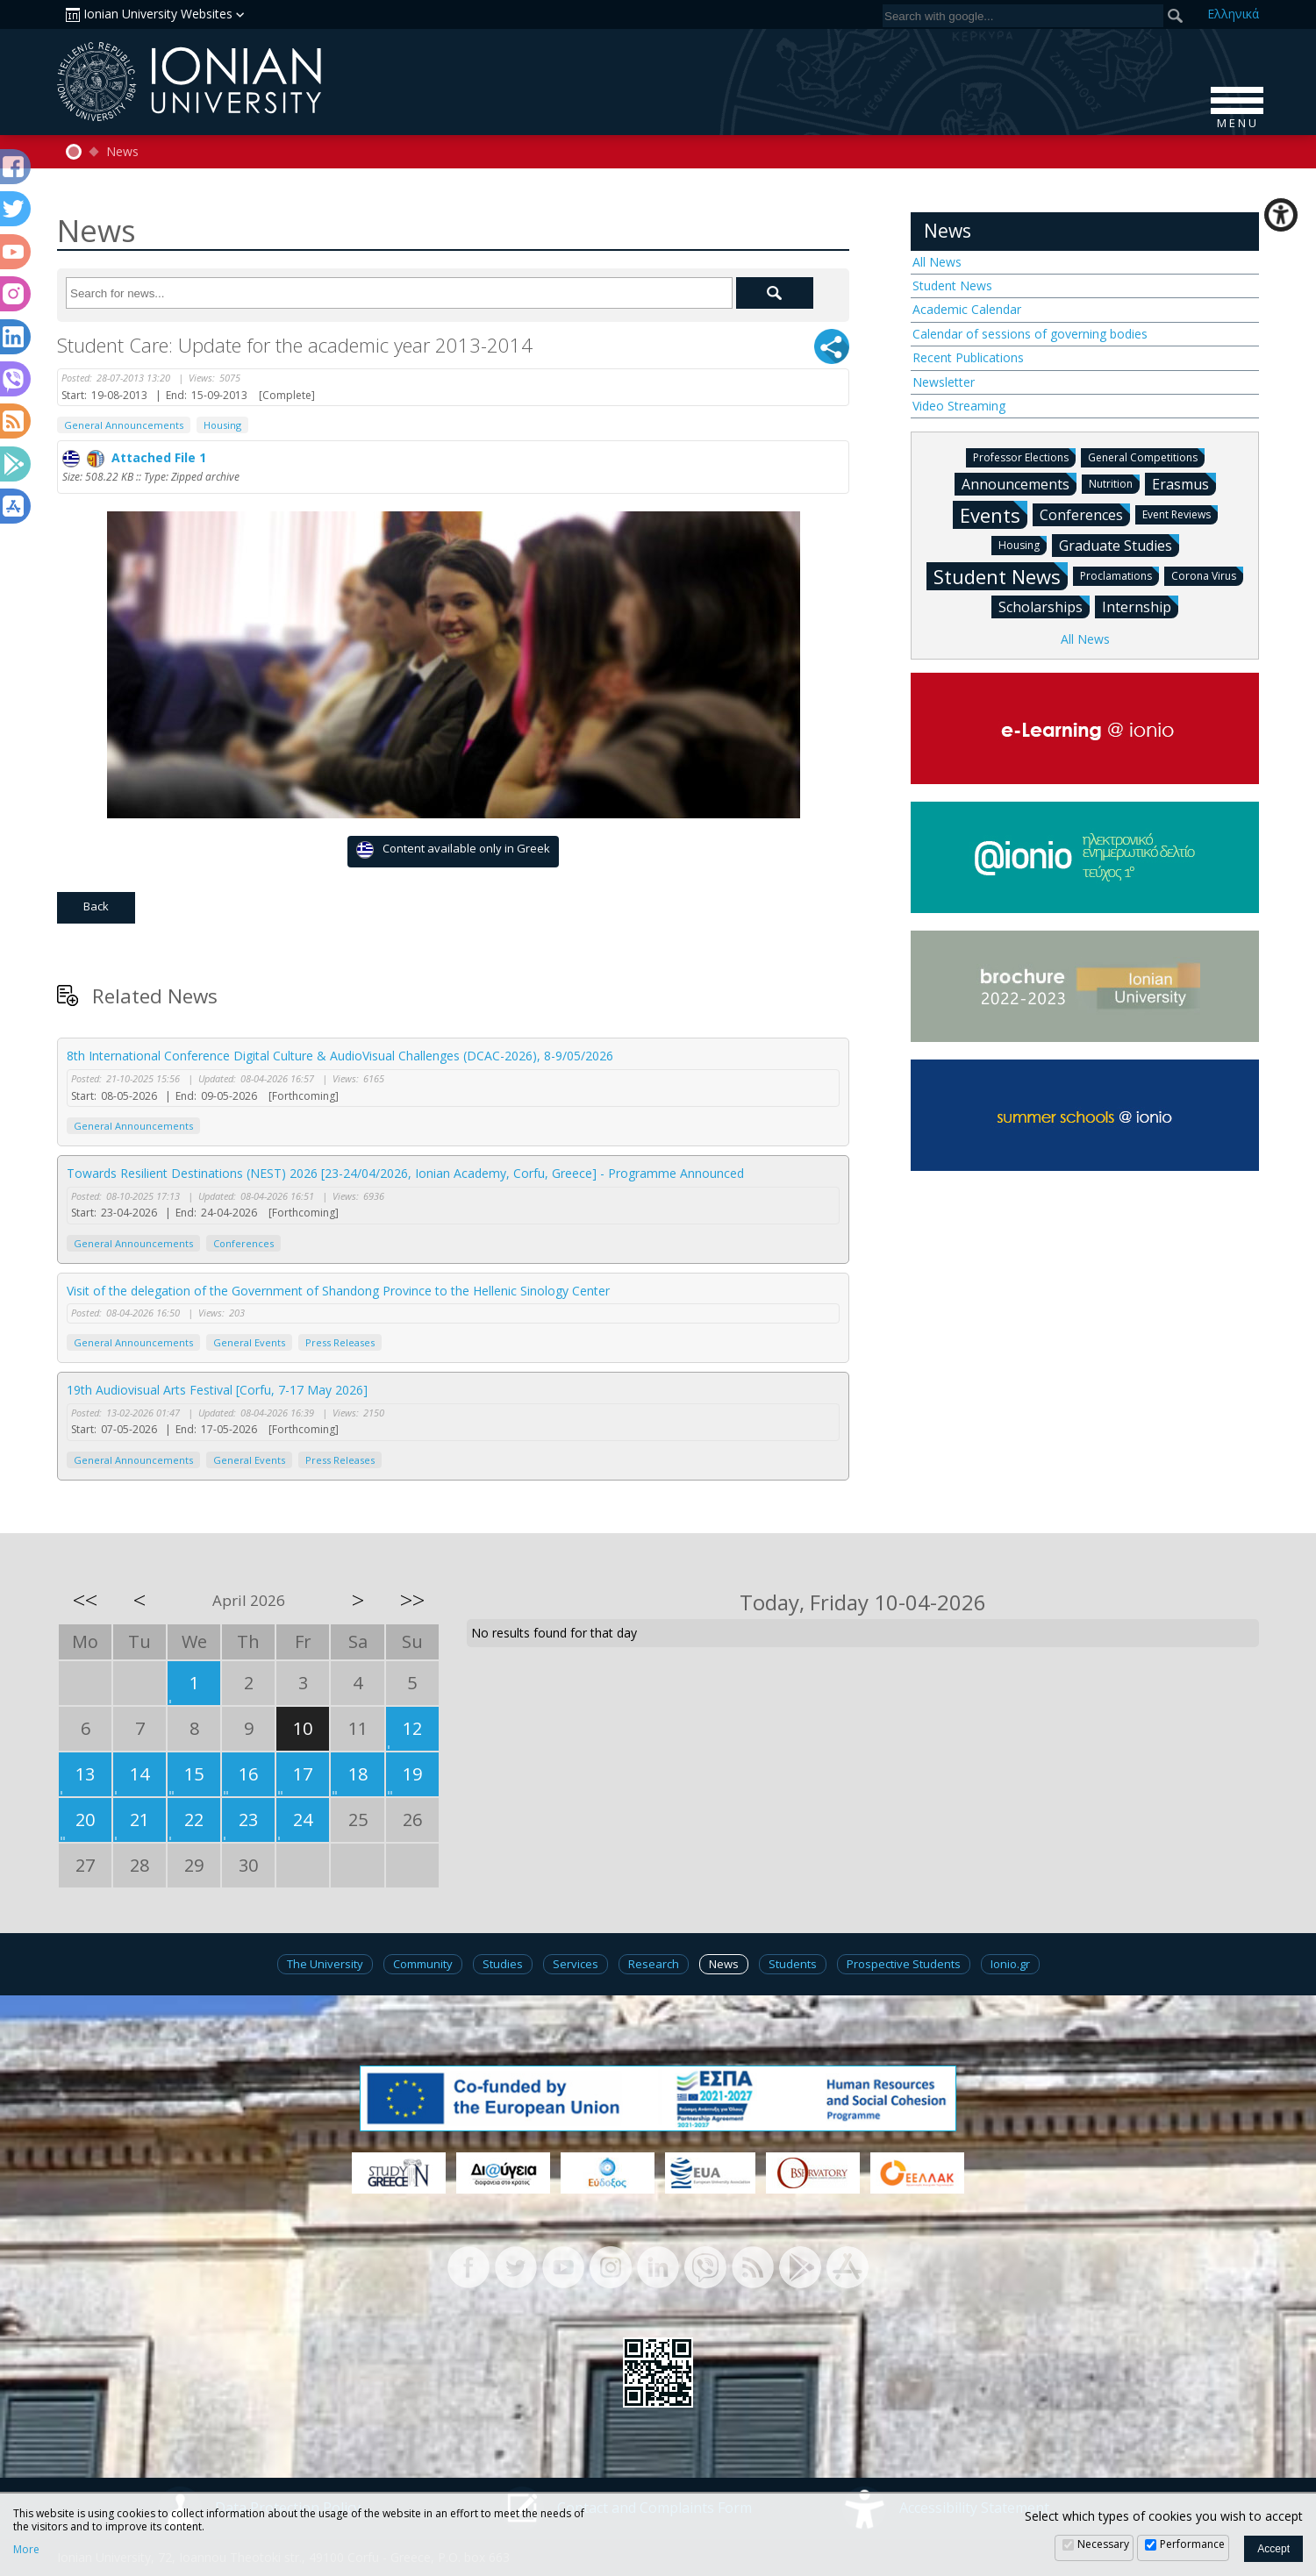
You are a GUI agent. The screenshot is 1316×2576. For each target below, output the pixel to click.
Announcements (1019, 483)
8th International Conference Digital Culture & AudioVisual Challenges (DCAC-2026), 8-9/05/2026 (340, 1055)
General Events (249, 1342)
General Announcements (123, 425)
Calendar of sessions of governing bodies (1030, 333)
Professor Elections (1024, 456)
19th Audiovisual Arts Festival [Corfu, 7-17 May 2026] (217, 1389)
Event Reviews (1180, 513)
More (26, 2550)
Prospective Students (904, 1964)
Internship (1140, 606)
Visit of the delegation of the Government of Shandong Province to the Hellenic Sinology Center (338, 1290)
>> (412, 1600)
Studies (503, 1964)
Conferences (243, 1243)
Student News (952, 285)
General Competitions (1146, 456)
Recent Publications (968, 357)
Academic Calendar (966, 309)
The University (325, 1964)
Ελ (1233, 13)
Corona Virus (1207, 575)
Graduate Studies (1119, 544)
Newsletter (943, 382)
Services (575, 1964)
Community (423, 1964)
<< (85, 1600)
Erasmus (1184, 483)
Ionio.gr (1010, 1964)
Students (793, 1964)
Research (653, 1964)
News (122, 152)
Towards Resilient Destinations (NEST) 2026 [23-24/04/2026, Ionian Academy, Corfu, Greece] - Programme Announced (405, 1173)
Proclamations (1119, 575)
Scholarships (1044, 606)
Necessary (1103, 2544)
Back (96, 906)
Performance (1192, 2544)
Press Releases (340, 1342)
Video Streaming (958, 405)
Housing (222, 425)
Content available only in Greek (453, 849)
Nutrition (1114, 483)
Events (993, 514)
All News (937, 261)
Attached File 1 (134, 457)
